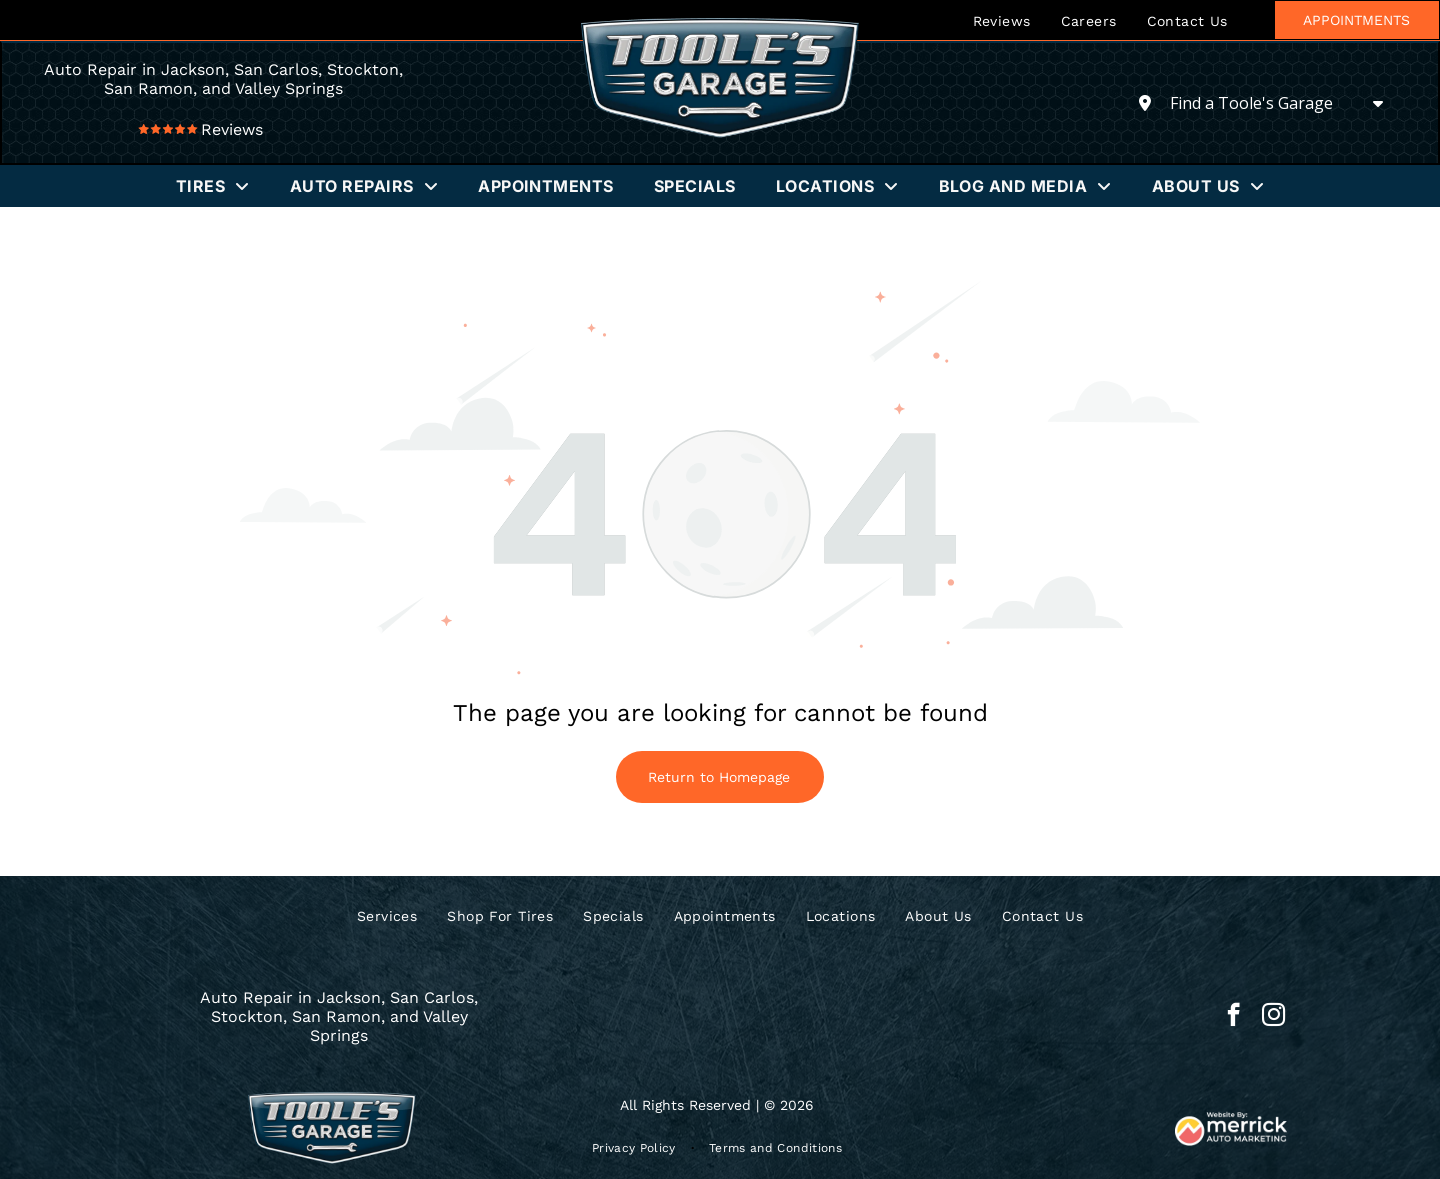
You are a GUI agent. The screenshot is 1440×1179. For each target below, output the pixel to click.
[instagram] (1273, 1017)
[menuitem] (1002, 20)
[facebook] (1233, 1017)
